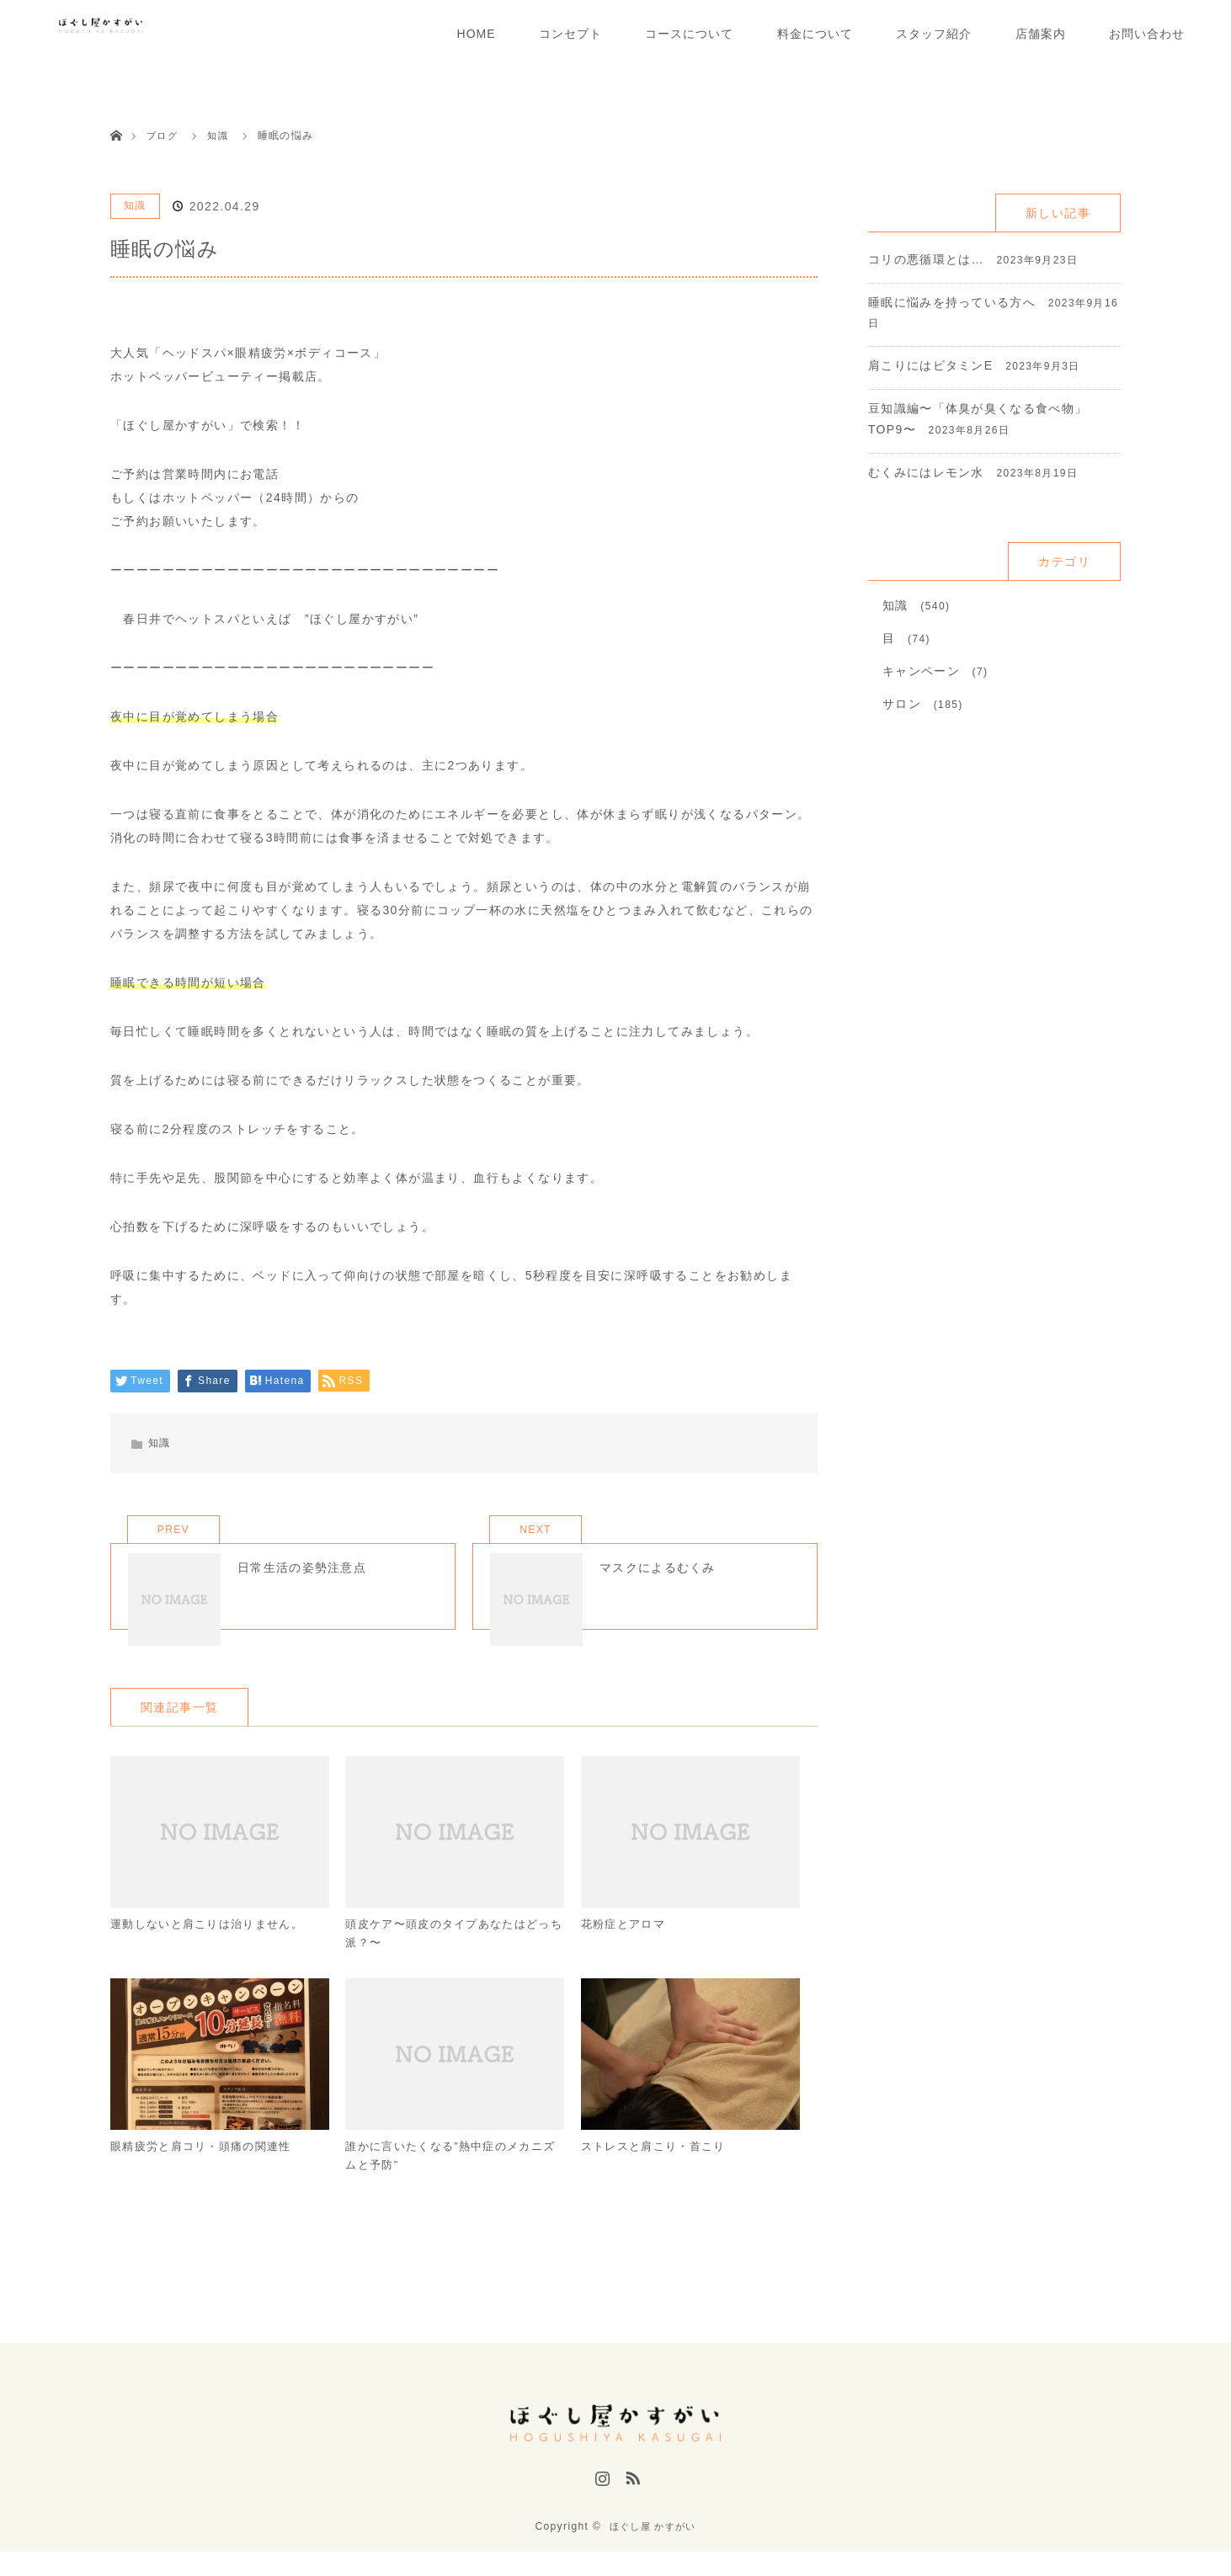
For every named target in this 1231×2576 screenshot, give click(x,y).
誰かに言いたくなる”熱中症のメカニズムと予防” (451, 2188)
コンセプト (570, 33)
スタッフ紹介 (934, 33)
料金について (815, 33)
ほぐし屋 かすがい (652, 2551)
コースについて (689, 33)
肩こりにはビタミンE (931, 365)
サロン (901, 704)
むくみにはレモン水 (926, 472)
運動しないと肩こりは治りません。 (213, 1950)
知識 (135, 205)
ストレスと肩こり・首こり (659, 2178)
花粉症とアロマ (626, 1950)
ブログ (163, 135)
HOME (476, 33)
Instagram (600, 2511)
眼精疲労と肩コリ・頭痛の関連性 (207, 2178)
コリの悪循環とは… (926, 259)
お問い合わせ (1147, 33)
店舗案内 (1040, 33)
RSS (630, 2511)
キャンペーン (921, 671)
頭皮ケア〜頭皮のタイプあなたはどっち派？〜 (448, 1961)
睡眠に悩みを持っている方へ (952, 302)
